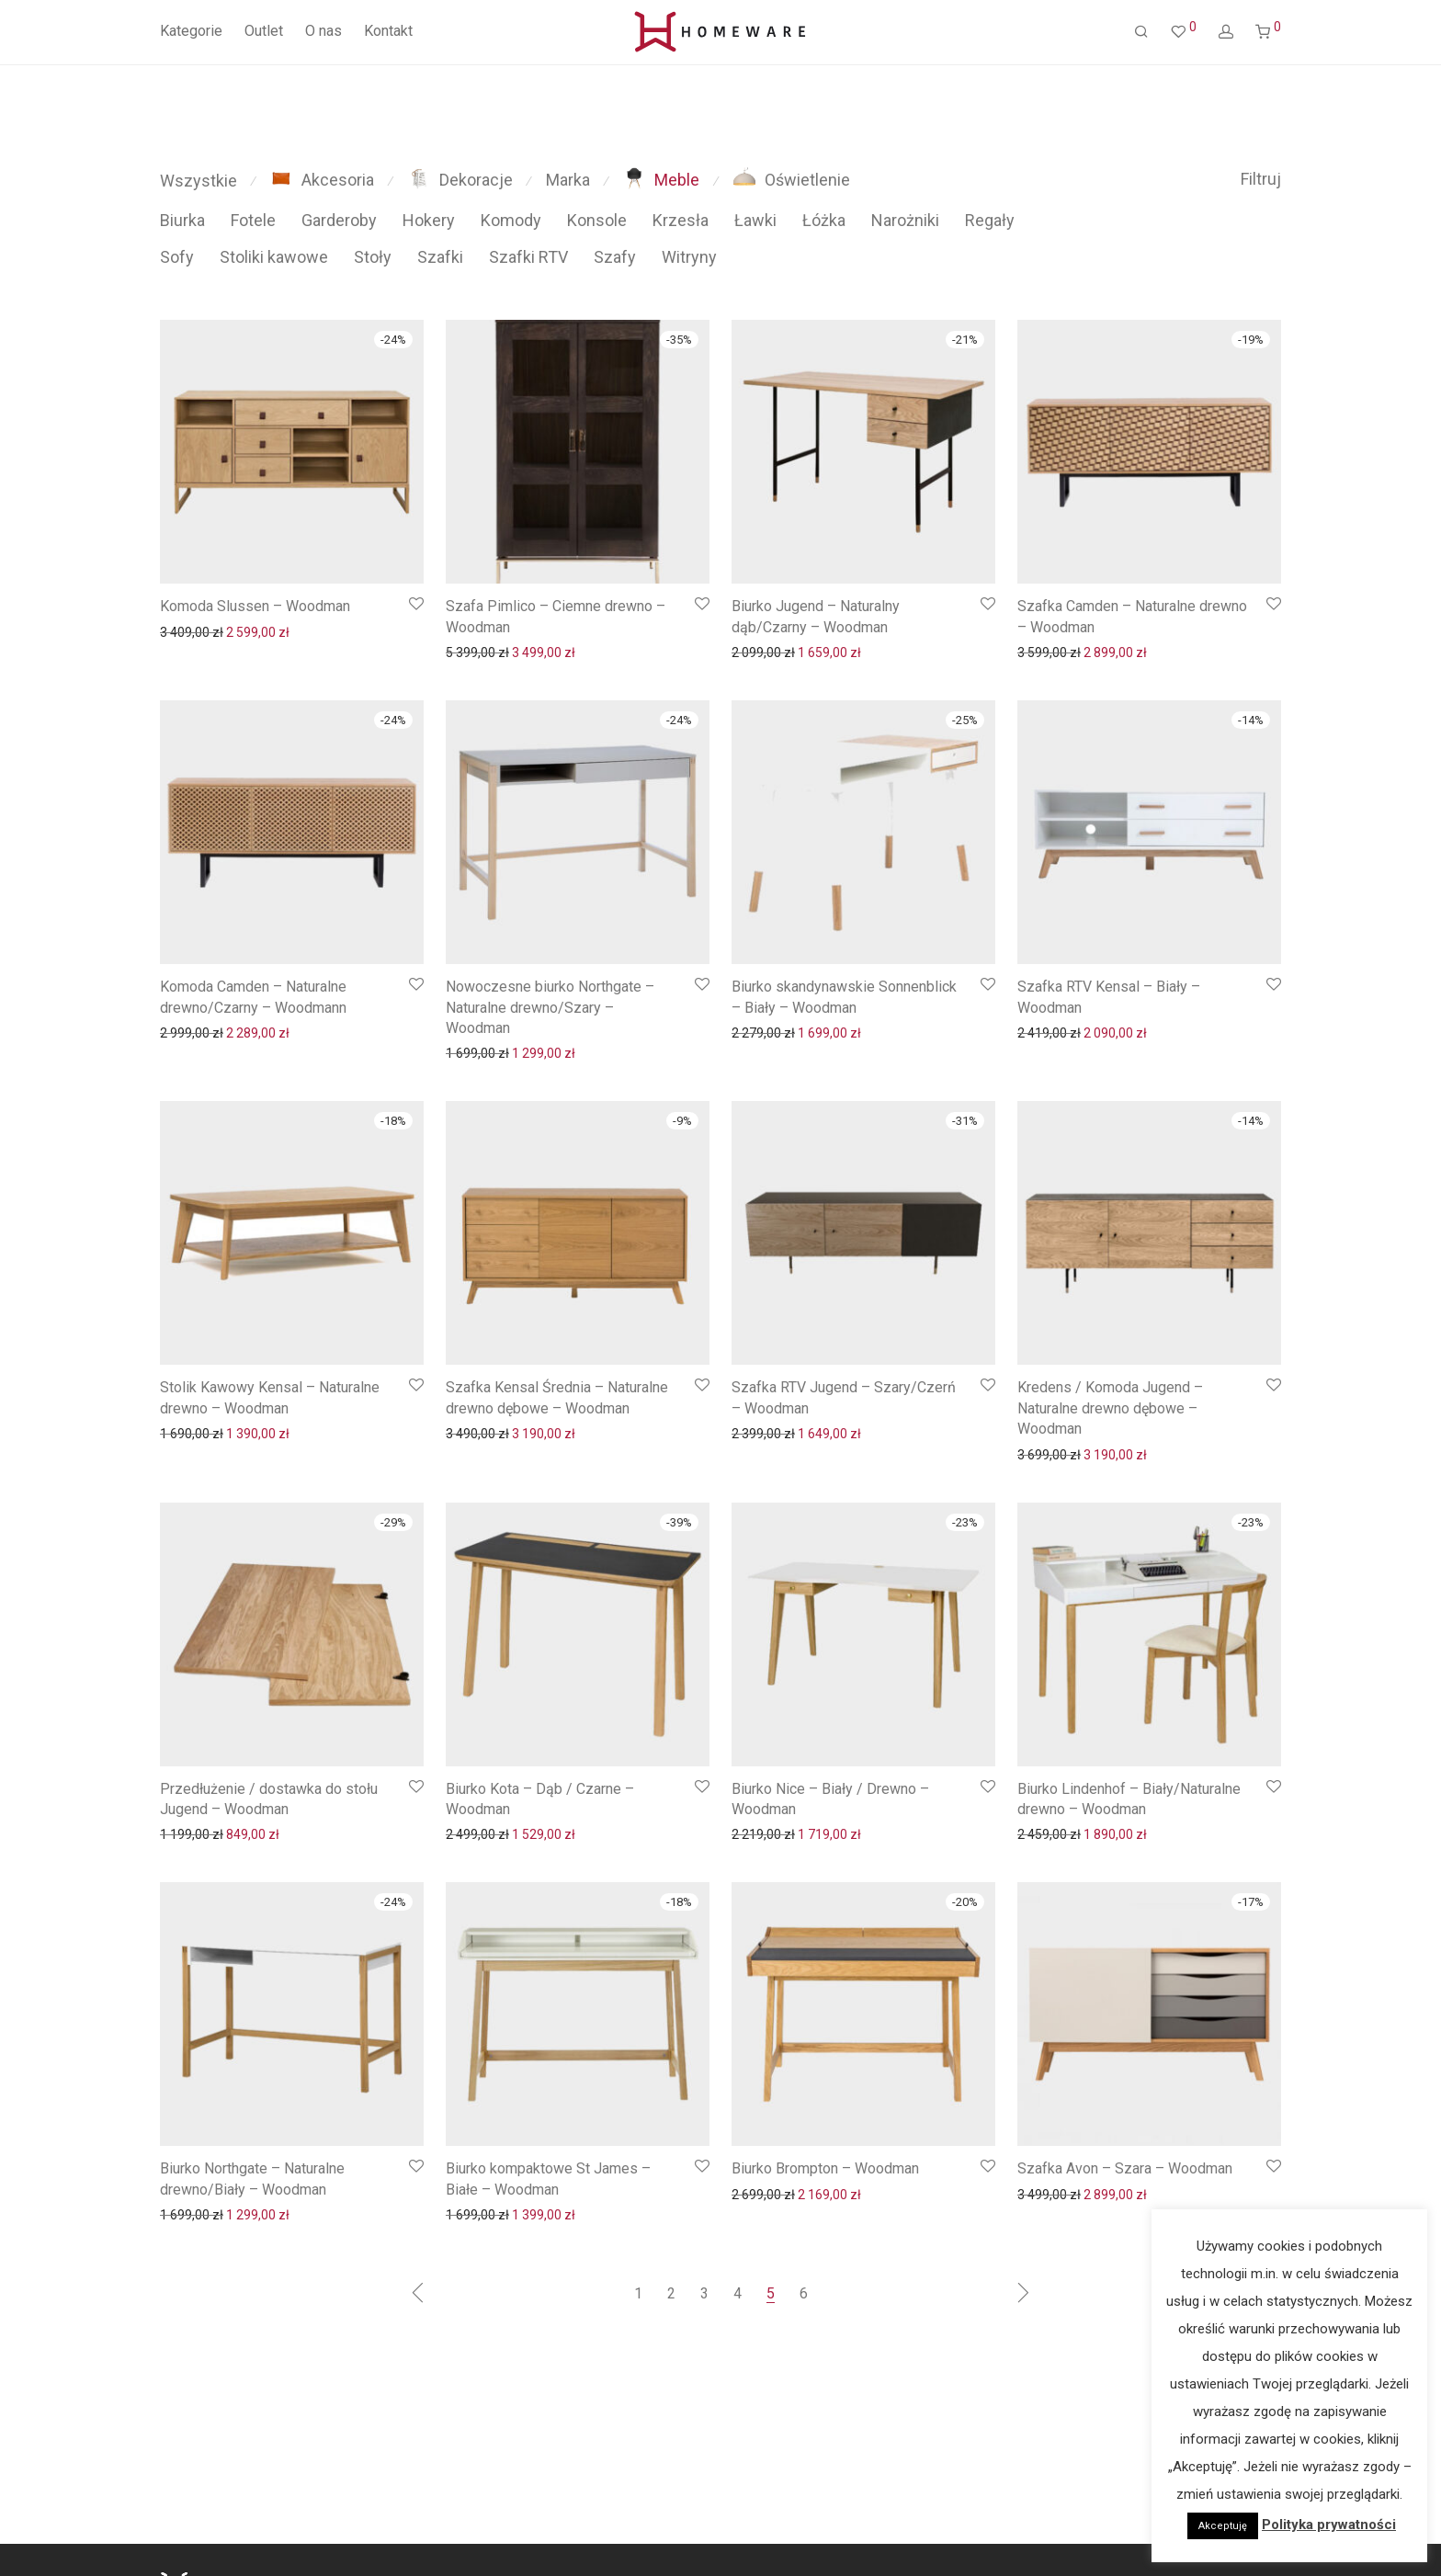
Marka (568, 179)
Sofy (177, 257)
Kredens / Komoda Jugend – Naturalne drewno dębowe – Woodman (1110, 1408)
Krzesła (680, 220)
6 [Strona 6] (804, 2293)
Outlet (263, 31)
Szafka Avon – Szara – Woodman (1124, 2168)
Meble (661, 179)
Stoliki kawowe (274, 257)
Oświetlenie (791, 179)
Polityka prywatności (1329, 2524)
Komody (511, 220)
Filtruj (1261, 178)
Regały (990, 220)
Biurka (182, 220)
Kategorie (191, 31)
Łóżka (823, 220)
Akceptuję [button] (1222, 2526)
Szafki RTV (528, 257)
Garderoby (339, 220)
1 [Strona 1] (638, 2293)
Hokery (429, 220)
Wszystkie (198, 180)
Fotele (253, 220)
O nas (323, 31)
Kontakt (388, 31)
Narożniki (905, 220)
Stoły (372, 257)
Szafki (440, 257)
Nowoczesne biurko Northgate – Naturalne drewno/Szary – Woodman (550, 1007)
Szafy (615, 257)
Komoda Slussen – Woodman (255, 606)
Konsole (597, 220)
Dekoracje (460, 179)
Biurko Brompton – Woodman (825, 2168)
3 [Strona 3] (704, 2293)
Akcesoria (322, 179)
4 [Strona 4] (737, 2293)
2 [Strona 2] (671, 2293)
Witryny (689, 257)
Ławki (755, 220)
